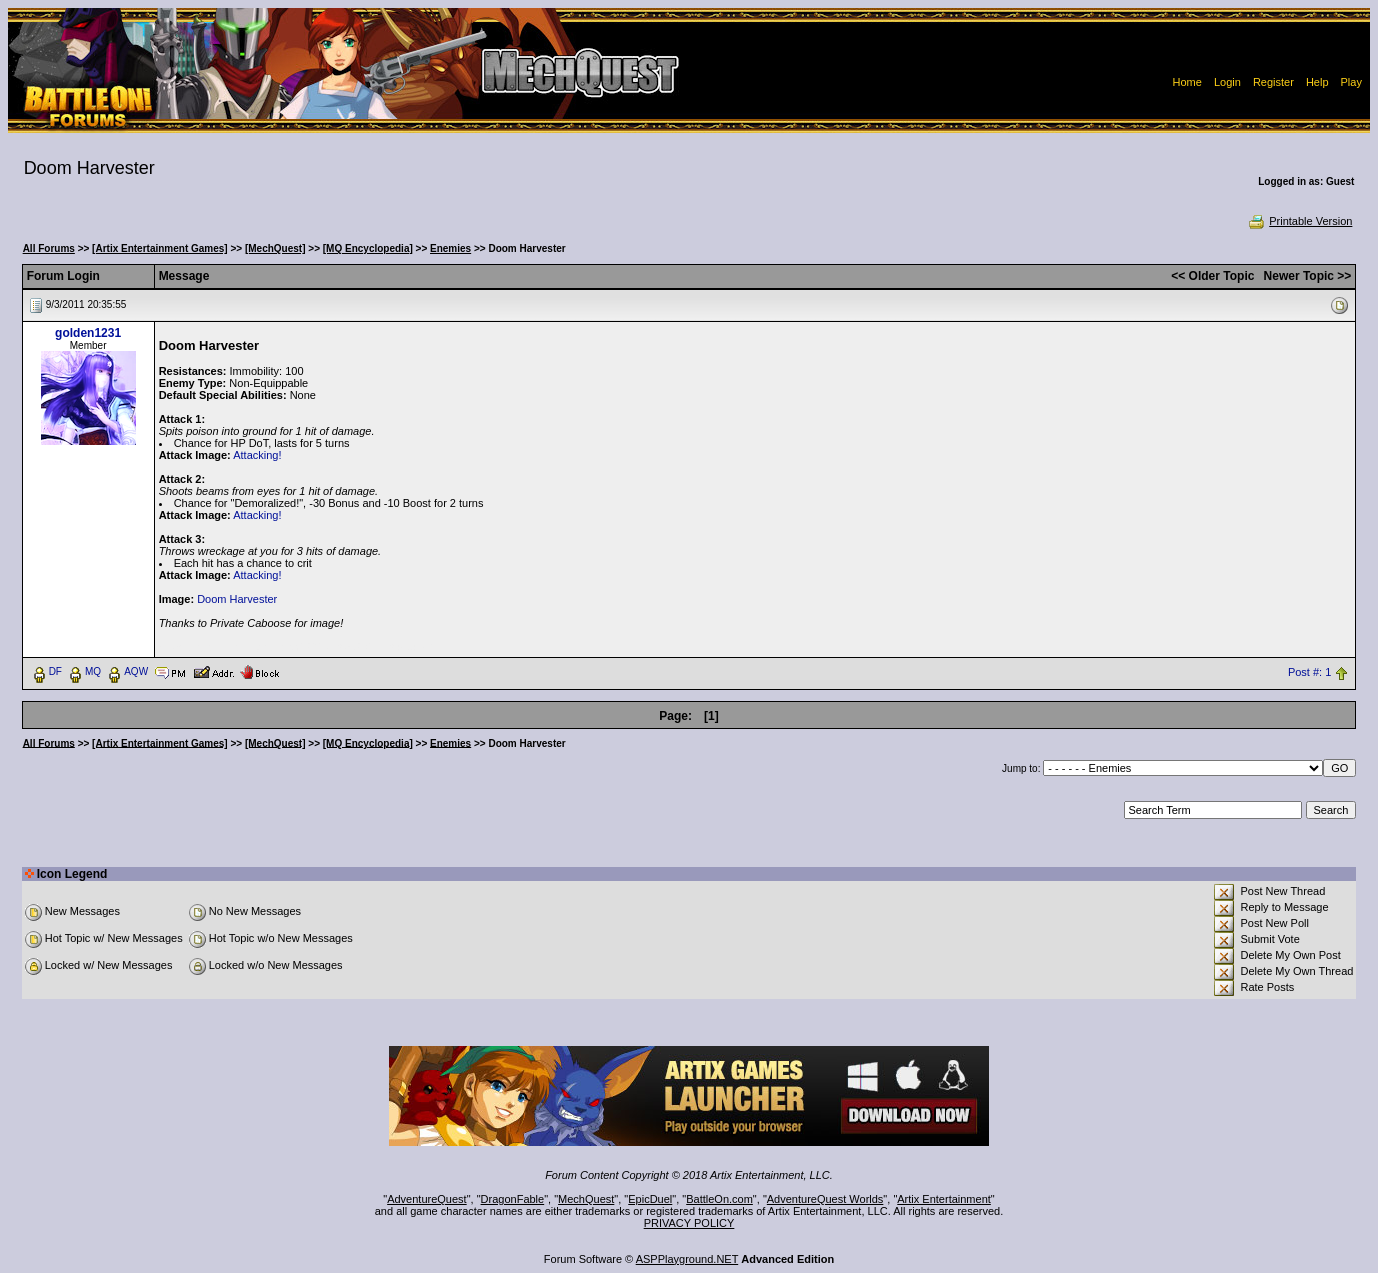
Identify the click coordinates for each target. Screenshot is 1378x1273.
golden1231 (88, 333)
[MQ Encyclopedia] (368, 248)
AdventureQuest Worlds (825, 1199)
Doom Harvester (237, 599)
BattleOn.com (719, 1199)
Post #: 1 (1309, 672)
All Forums (49, 248)
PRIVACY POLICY (689, 1223)
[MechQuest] (275, 248)
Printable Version (1299, 221)
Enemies (450, 248)
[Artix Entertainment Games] (160, 248)
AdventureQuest (427, 1199)
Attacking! (257, 455)
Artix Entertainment (944, 1199)
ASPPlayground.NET (687, 1259)
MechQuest (586, 1199)
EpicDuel (650, 1199)
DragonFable (513, 1199)
